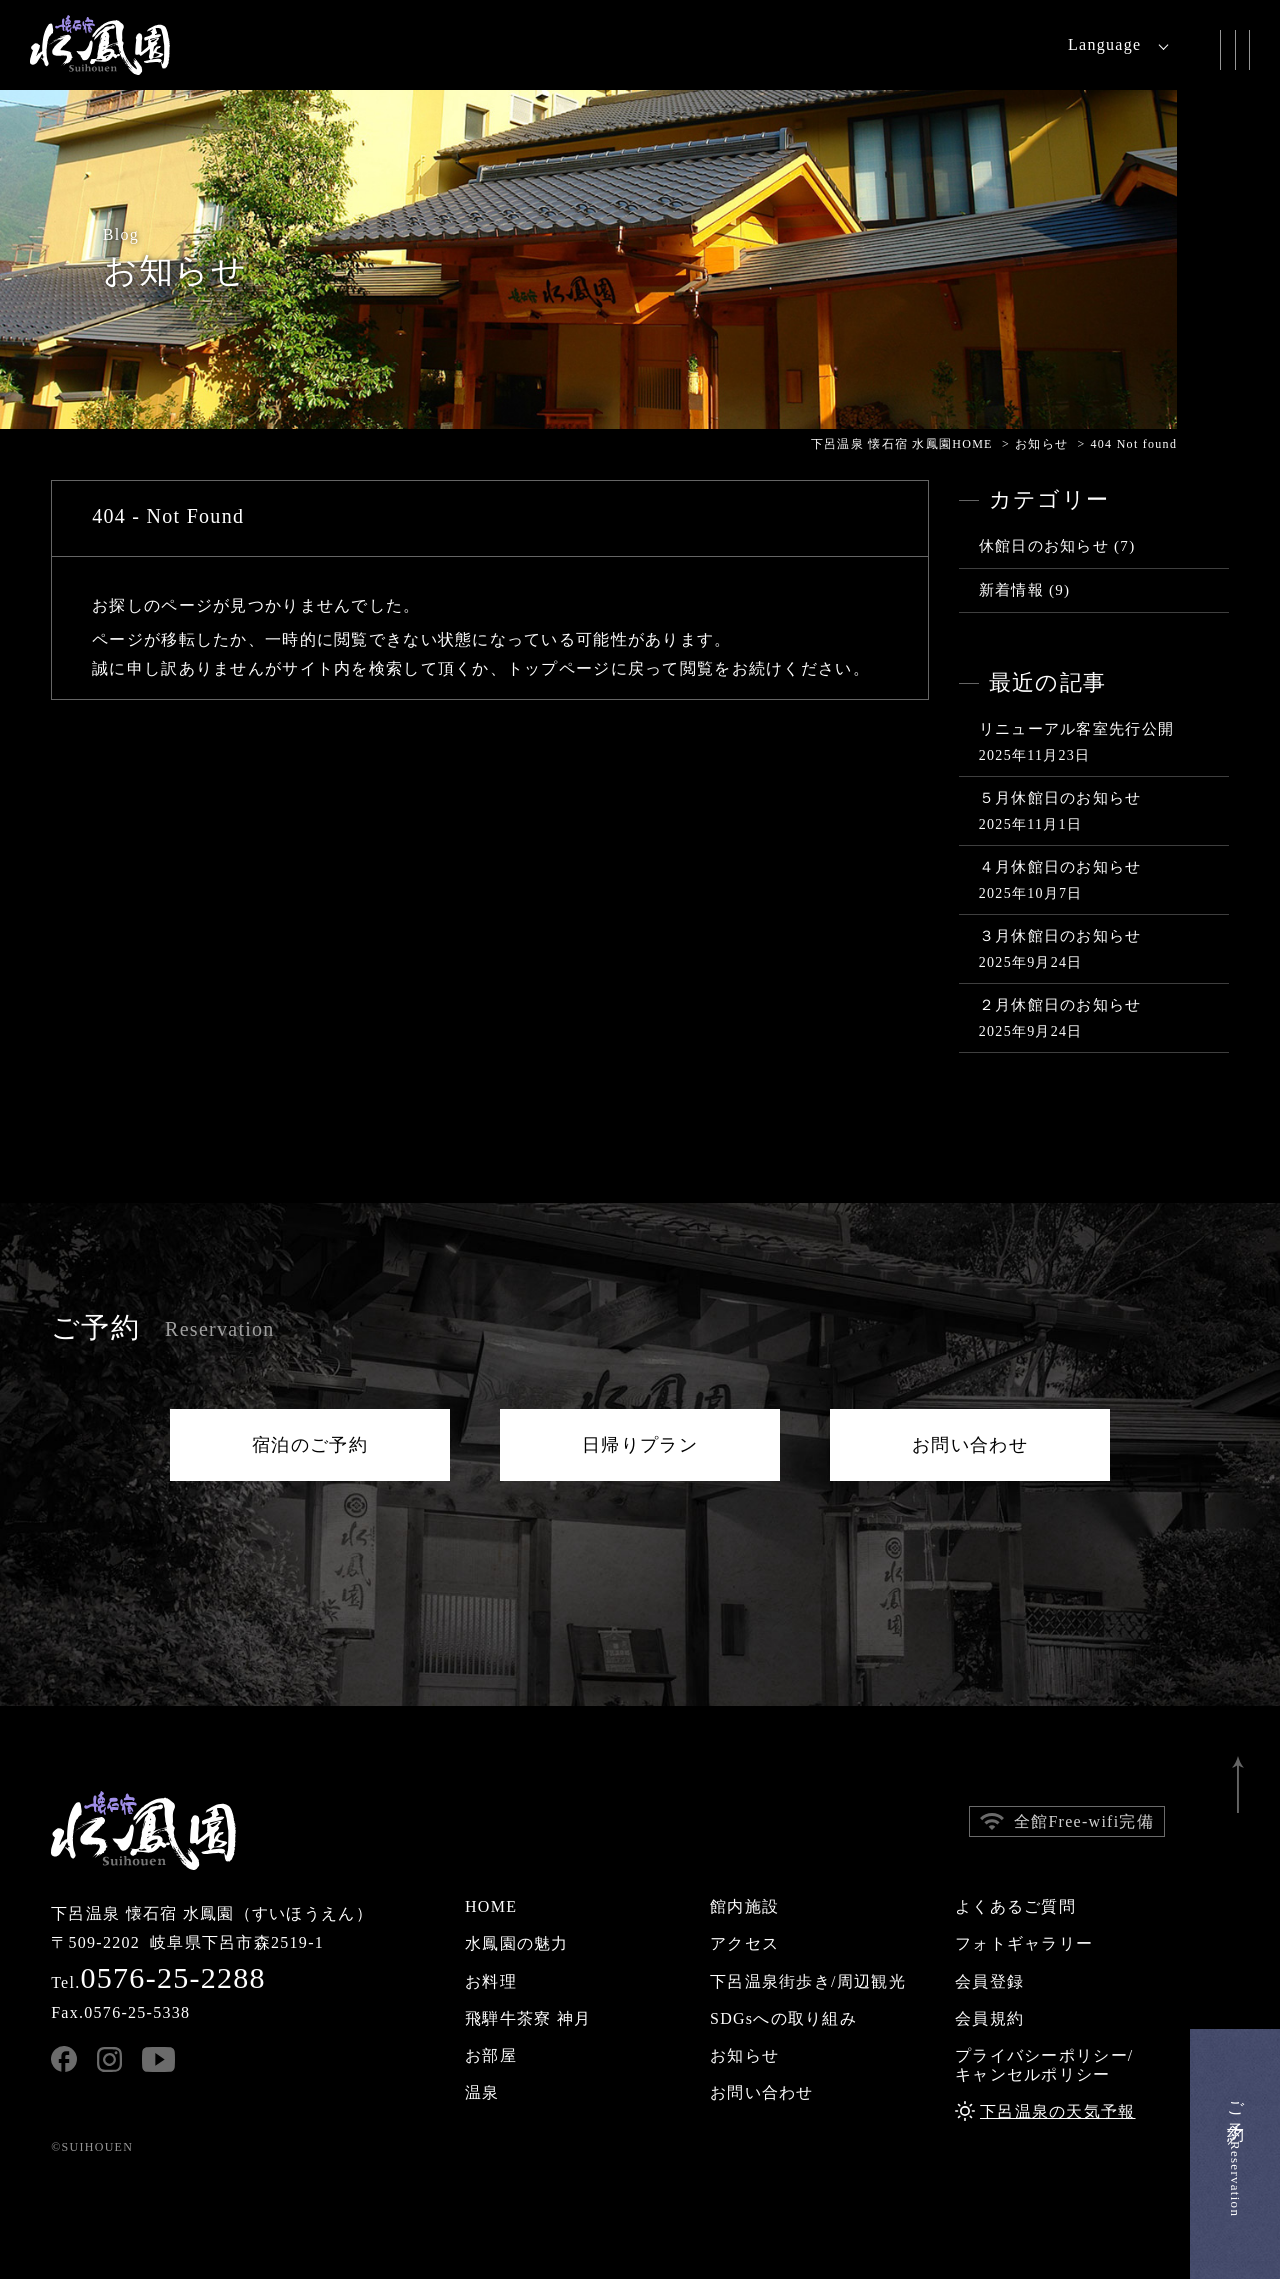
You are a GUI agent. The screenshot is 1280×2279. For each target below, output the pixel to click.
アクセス (744, 1943)
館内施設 (744, 1906)
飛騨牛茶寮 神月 (528, 2018)
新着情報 (1011, 590)
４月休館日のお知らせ (1060, 867)
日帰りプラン (640, 1445)
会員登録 (989, 1981)
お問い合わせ (970, 1445)
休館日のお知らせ (1044, 546)
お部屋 (491, 2055)
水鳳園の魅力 (517, 1943)
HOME (491, 1906)
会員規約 (989, 2018)
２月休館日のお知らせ (1060, 1005)
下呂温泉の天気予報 (1058, 2111)
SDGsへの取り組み (783, 2018)
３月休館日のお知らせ (1060, 936)
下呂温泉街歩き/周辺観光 (808, 1981)
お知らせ (744, 2055)
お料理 (491, 1981)
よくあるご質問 (1015, 1906)
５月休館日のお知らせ (1060, 798)
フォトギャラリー (1024, 1943)
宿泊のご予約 (310, 1445)
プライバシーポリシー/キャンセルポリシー (1044, 2065)
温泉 (482, 2092)
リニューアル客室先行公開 (1076, 729)
